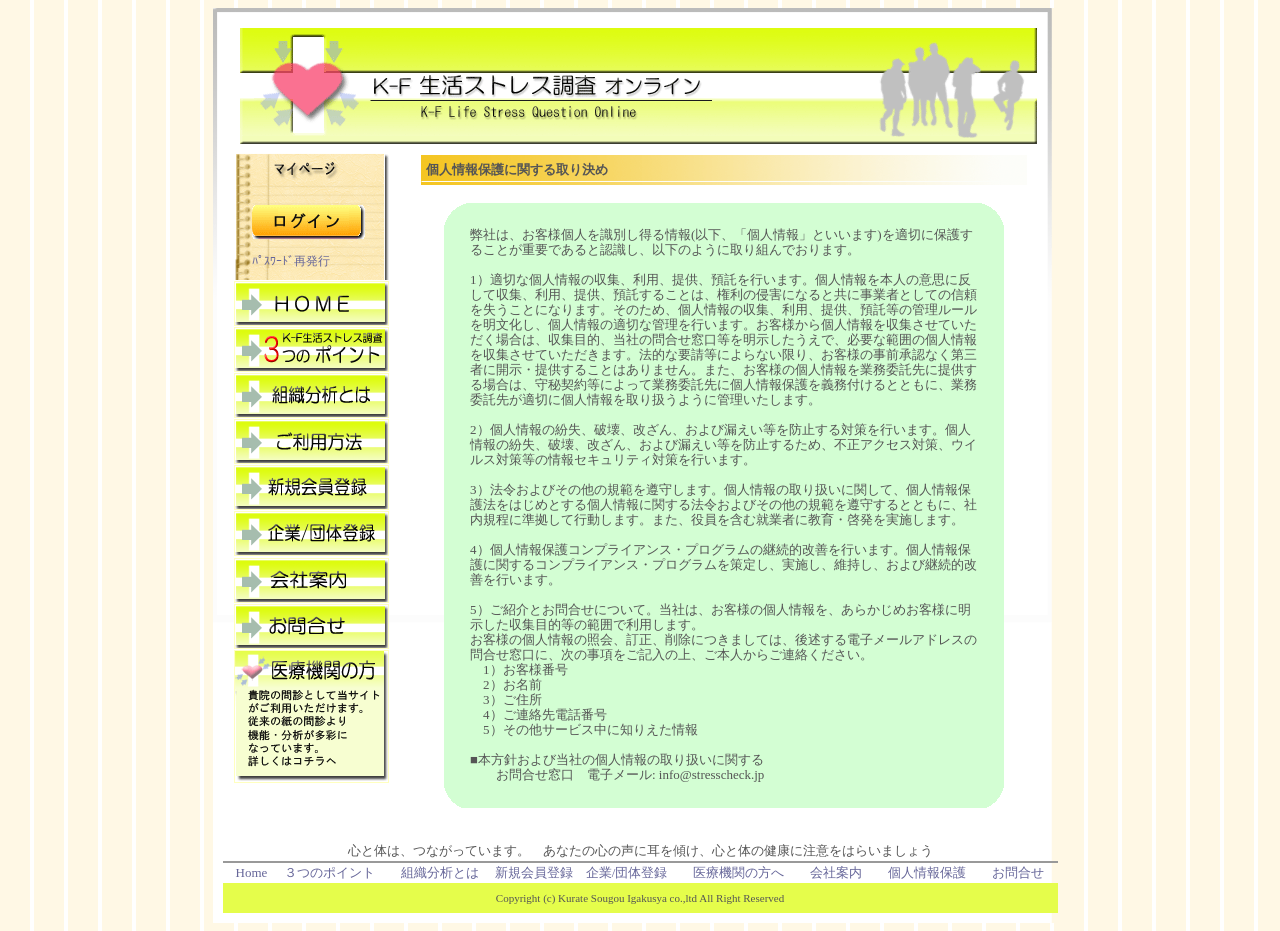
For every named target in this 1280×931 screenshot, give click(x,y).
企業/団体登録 (627, 872)
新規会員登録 (534, 872)
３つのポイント (329, 872)
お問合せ (1018, 872)
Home (252, 872)
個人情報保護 (927, 872)
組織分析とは (440, 872)
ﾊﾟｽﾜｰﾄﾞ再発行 (291, 261)
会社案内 (836, 872)
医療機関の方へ (738, 872)
